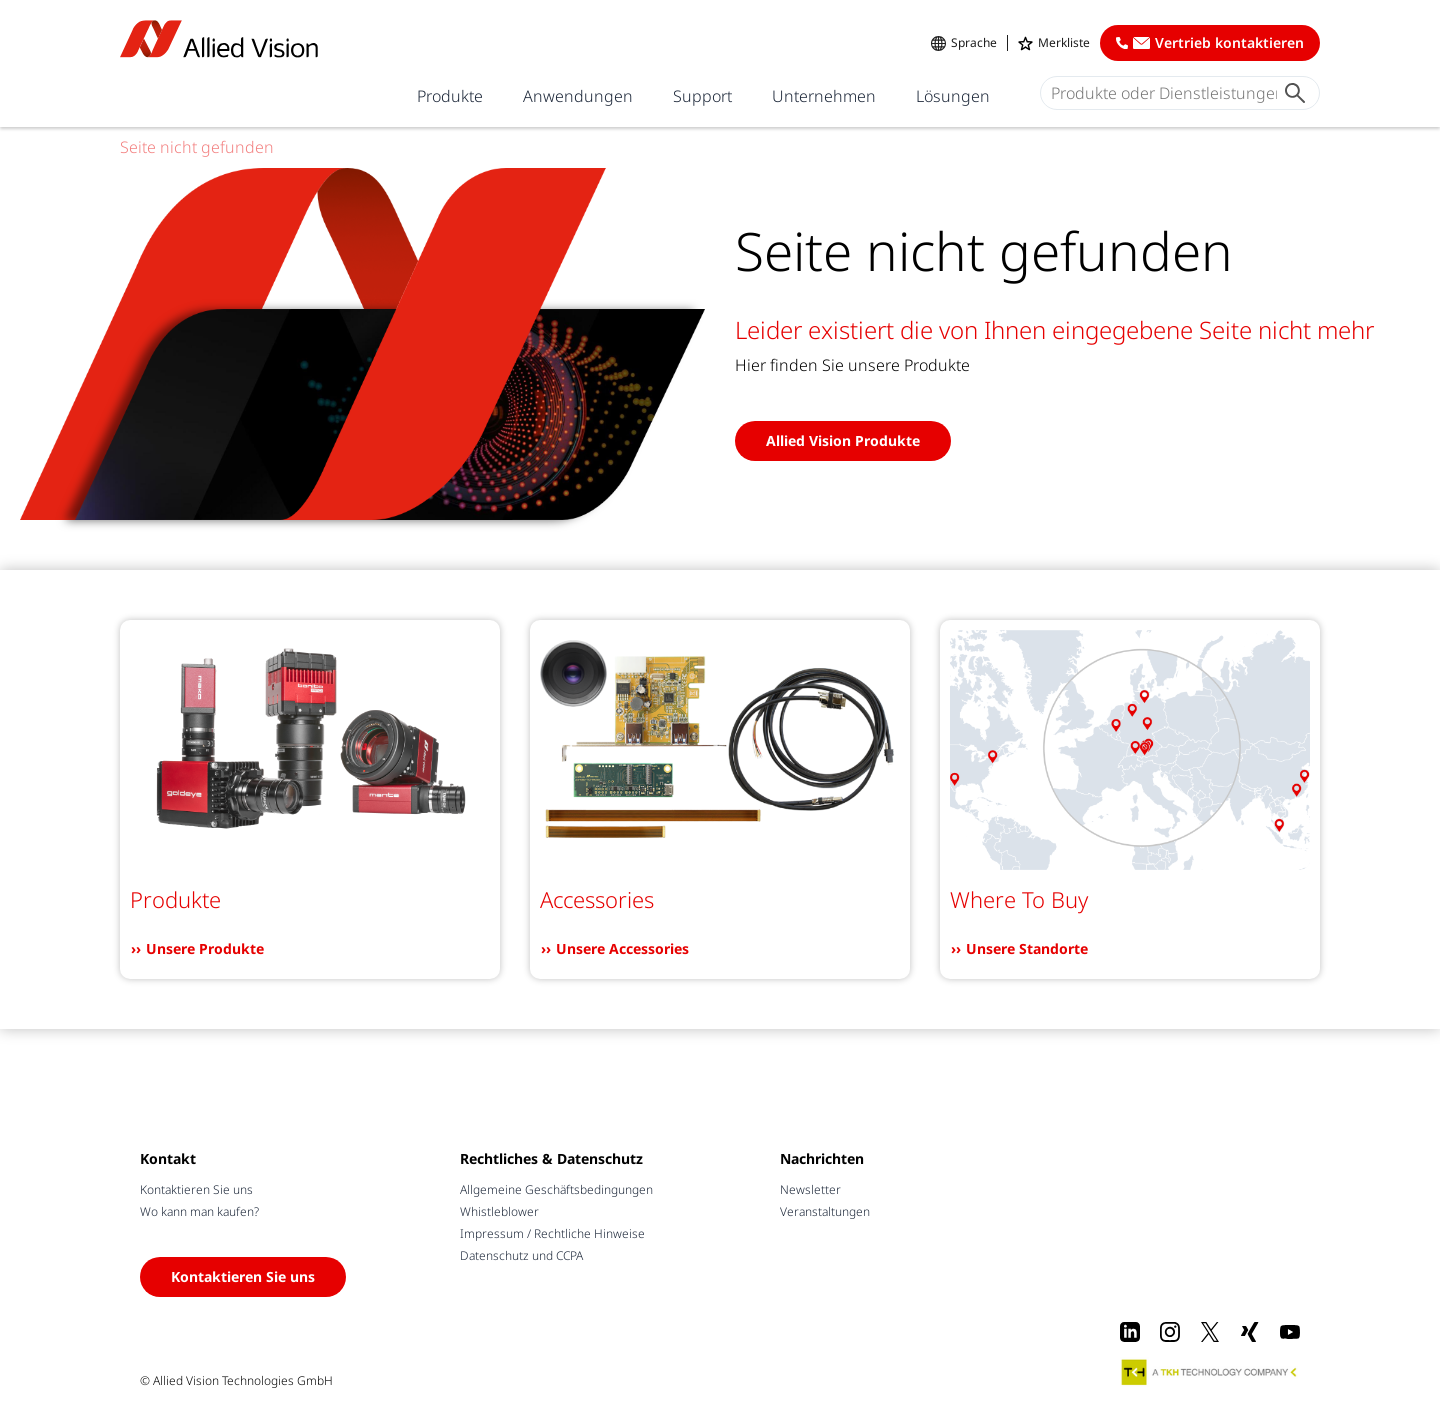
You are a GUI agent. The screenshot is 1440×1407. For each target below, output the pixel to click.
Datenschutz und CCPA (521, 1255)
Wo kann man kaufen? (199, 1211)
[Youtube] (1290, 1332)
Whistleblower (499, 1211)
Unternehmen (824, 96)
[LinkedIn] (1130, 1332)
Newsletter (810, 1189)
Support (702, 96)
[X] (1210, 1332)
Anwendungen (578, 96)
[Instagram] (1170, 1332)
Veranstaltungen (825, 1211)
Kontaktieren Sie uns (196, 1189)
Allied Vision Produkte (843, 440)
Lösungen (953, 96)
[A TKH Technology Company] (1210, 1372)
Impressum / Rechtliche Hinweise (552, 1233)
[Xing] (1250, 1332)
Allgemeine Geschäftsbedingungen (556, 1189)
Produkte (450, 96)
